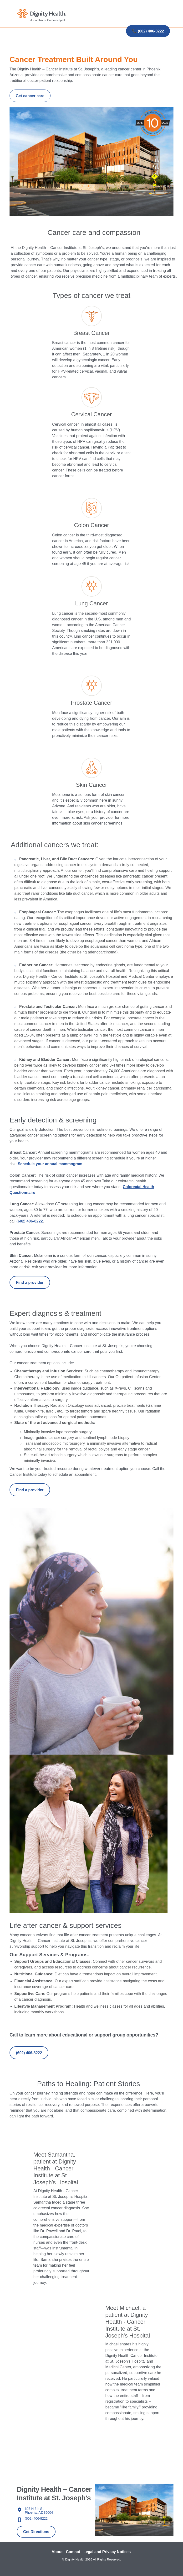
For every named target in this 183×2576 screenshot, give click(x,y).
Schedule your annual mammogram (50, 1164)
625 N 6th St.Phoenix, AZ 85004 (39, 2510)
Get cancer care (30, 96)
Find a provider (30, 1282)
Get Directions (36, 2532)
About (57, 2552)
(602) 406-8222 (36, 2518)
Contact (73, 2552)
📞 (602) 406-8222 (148, 31)
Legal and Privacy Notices (107, 2552)
